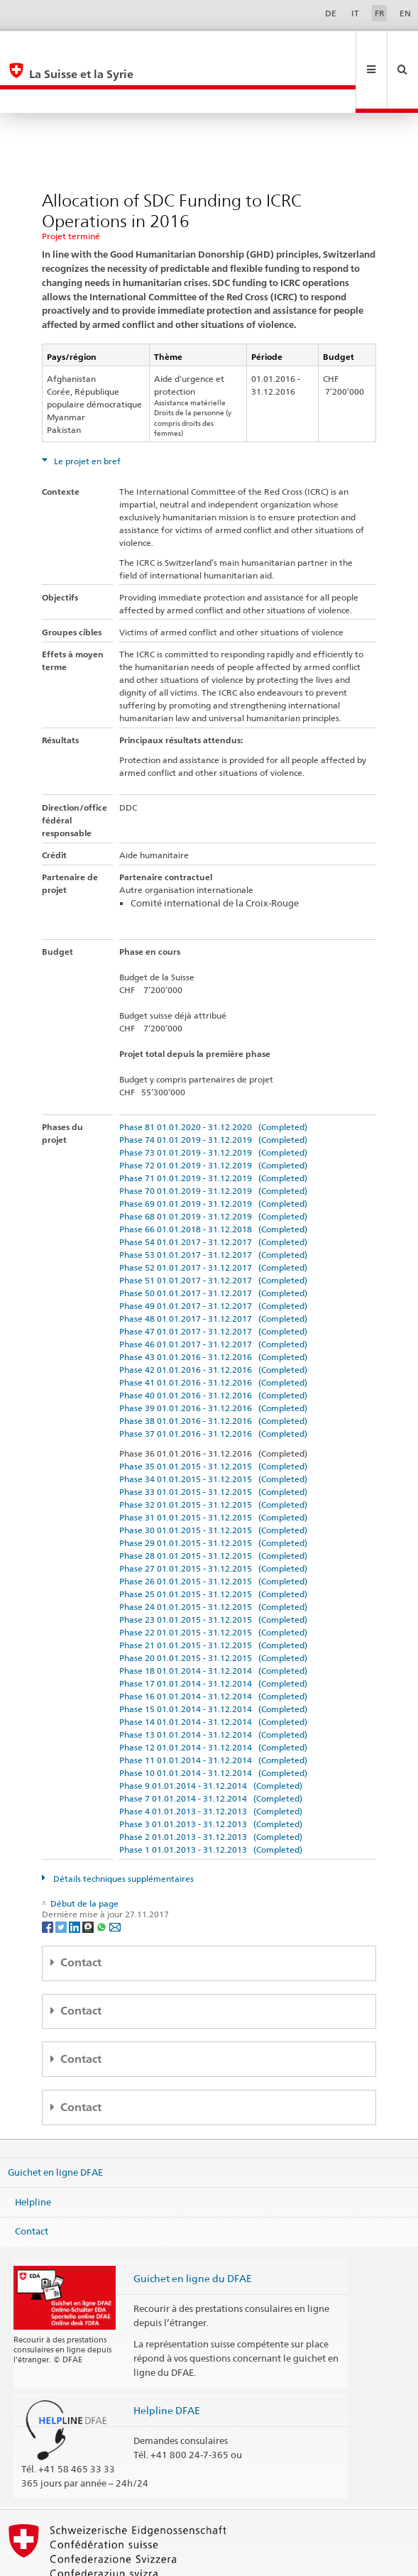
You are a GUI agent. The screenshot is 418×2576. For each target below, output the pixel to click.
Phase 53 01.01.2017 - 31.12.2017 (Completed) (213, 1207)
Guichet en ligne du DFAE (192, 2231)
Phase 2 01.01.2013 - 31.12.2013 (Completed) (210, 1789)
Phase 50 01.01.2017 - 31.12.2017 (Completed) (213, 1245)
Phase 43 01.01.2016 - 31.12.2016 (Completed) (213, 1309)
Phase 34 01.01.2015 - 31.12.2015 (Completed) (213, 1431)
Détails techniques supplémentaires (122, 1831)
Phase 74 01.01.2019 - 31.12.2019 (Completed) (213, 1092)
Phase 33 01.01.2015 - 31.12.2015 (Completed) (213, 1444)
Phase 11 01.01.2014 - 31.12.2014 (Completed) (213, 1712)
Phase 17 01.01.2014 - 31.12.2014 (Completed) (213, 1635)
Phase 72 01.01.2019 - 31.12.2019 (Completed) (213, 1117)
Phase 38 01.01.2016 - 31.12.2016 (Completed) (213, 1373)
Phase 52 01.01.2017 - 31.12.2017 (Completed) (213, 1219)
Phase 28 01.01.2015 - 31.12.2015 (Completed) (213, 1508)
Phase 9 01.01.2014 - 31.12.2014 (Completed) (210, 1738)
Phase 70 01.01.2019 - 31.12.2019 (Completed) (213, 1143)
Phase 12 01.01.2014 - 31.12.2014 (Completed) (213, 1699)
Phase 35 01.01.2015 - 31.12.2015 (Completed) (213, 1418)
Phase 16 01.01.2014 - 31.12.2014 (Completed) (213, 1648)
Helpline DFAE (166, 2363)
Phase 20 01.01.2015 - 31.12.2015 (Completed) (213, 1610)
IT (355, 13)
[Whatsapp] (102, 1878)
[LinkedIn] (75, 1878)
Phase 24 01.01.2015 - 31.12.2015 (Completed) (213, 1559)
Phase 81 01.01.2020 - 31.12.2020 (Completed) (213, 1079)
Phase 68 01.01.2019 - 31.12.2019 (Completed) (213, 1168)
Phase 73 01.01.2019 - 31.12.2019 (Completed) (213, 1104)
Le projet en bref (86, 413)
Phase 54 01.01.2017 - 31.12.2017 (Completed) (213, 1194)
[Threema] (89, 1878)
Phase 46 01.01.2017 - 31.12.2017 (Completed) (213, 1296)
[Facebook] (48, 1878)
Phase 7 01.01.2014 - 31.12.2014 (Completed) (210, 1750)
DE (330, 13)
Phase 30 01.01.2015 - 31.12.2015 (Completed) (213, 1482)
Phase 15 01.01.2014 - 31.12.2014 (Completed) (213, 1661)
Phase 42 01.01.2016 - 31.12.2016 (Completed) (213, 1322)
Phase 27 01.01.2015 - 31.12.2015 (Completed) (213, 1520)
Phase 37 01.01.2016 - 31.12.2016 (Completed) (213, 1386)
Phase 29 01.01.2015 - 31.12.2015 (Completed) (213, 1495)
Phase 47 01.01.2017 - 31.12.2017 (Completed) (213, 1283)
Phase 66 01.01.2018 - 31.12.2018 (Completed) (213, 1181)
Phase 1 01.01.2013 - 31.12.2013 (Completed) (210, 1802)
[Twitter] (62, 1878)
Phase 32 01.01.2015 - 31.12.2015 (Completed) (213, 1457)
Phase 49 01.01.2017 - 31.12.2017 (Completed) (213, 1258)
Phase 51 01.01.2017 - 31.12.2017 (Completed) (213, 1232)
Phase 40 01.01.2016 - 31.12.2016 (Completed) (213, 1347)
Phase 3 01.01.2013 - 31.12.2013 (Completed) (210, 1776)
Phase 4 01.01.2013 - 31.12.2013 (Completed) (210, 1763)
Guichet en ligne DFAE (55, 2124)
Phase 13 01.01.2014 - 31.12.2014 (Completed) (213, 1687)
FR (380, 13)
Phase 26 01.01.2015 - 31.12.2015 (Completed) (213, 1533)
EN (405, 13)
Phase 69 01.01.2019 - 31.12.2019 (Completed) (213, 1156)
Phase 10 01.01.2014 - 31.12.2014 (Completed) (213, 1725)
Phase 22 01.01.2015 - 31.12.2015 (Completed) (213, 1584)
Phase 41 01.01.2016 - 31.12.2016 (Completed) (213, 1334)
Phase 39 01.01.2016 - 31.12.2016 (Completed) (213, 1360)
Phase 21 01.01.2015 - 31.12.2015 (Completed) (213, 1597)
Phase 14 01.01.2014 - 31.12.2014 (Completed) (213, 1674)
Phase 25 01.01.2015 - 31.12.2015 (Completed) (213, 1546)
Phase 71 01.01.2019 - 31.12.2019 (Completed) (213, 1130)
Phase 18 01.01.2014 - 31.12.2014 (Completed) (213, 1623)
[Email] (115, 1878)
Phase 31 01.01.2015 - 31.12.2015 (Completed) (213, 1469)
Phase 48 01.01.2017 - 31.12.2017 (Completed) (213, 1271)
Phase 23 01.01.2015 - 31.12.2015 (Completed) (213, 1572)
